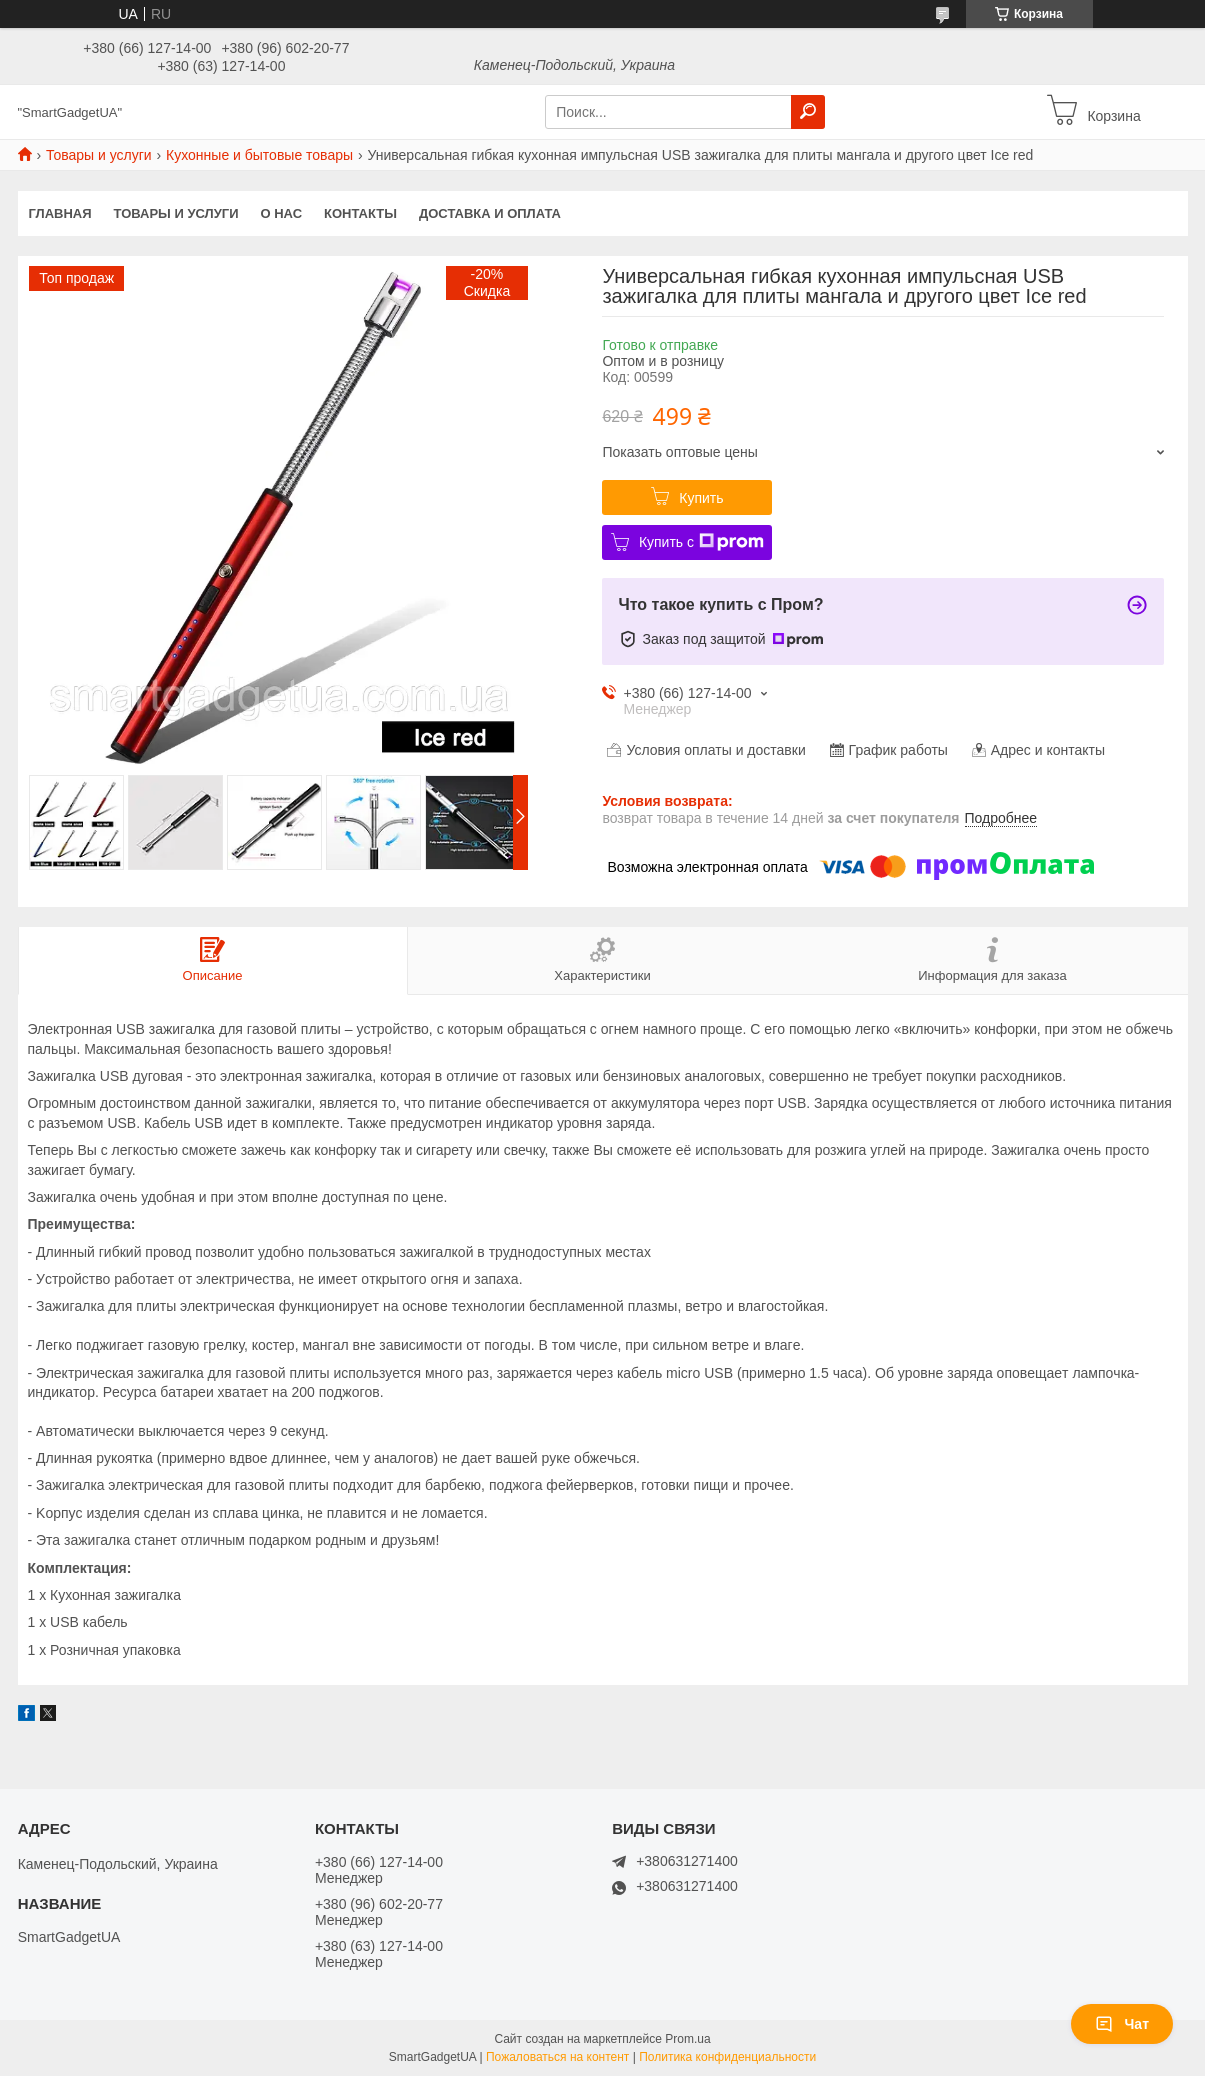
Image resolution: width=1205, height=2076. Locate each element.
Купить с (701, 542)
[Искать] (808, 112)
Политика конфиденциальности (727, 2057)
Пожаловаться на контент (557, 2057)
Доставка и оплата (490, 213)
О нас (281, 213)
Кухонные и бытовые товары (259, 155)
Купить (701, 498)
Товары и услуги (99, 155)
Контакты (360, 213)
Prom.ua (687, 2039)
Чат (1122, 2024)
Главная (60, 213)
